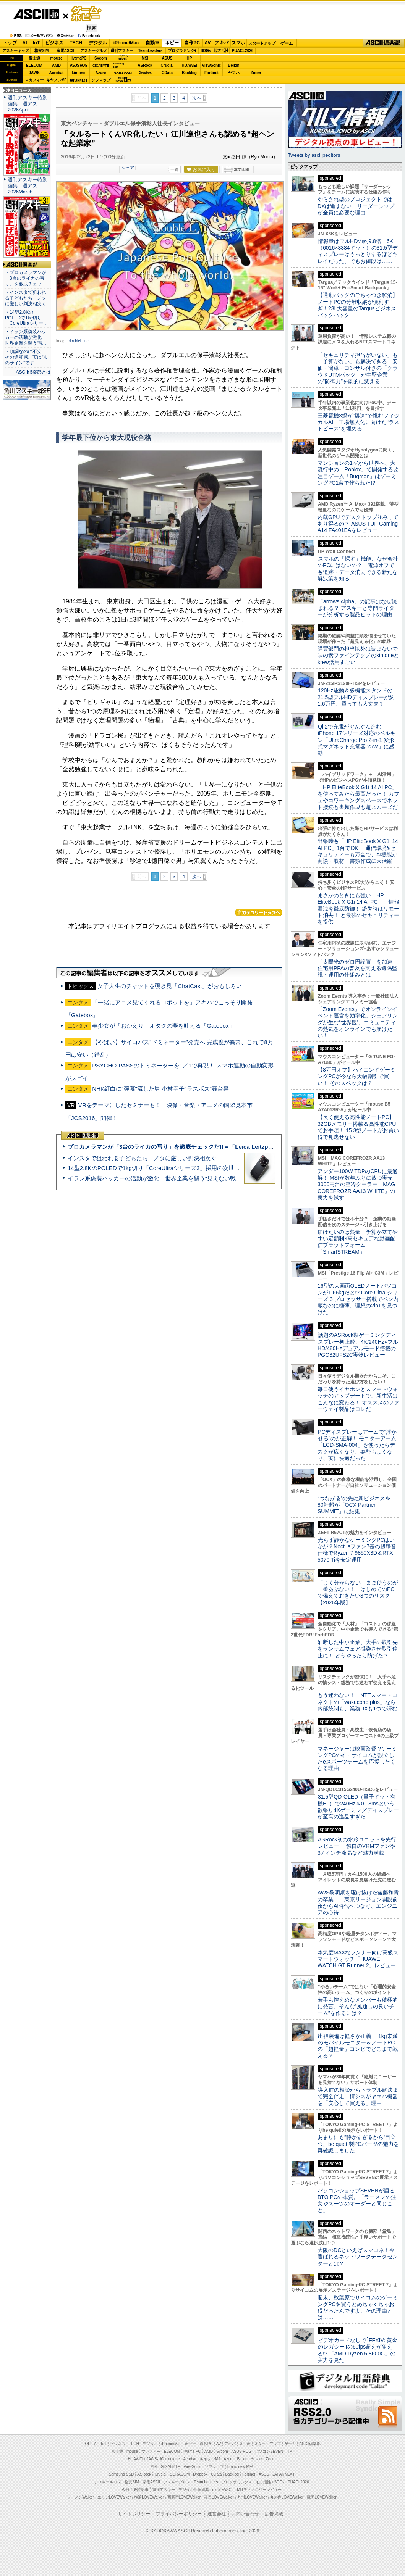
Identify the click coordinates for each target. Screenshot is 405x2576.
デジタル (98, 42)
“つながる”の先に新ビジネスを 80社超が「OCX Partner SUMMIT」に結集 (357, 1505)
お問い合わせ (245, 2513)
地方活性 (221, 50)
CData (167, 73)
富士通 (34, 58)
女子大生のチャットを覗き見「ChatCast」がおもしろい (169, 986)
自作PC (192, 42)
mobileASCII (223, 2489)
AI (25, 42)
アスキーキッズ (15, 50)
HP (189, 58)
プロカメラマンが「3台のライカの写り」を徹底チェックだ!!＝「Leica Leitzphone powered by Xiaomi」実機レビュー (222, 1146)
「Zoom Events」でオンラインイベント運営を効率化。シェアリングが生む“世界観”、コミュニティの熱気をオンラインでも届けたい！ (358, 1022)
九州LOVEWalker (252, 2497)
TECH (76, 42)
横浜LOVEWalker (149, 2497)
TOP (87, 2444)
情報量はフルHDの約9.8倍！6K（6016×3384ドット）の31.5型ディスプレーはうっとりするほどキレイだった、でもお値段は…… (358, 251)
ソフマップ (100, 80)
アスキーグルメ (93, 50)
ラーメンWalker (80, 2497)
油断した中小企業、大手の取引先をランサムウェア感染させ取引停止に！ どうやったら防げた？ (358, 1649)
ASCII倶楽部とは (33, 372)
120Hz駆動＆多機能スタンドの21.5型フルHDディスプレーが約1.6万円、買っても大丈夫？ (356, 697)
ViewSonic (211, 65)
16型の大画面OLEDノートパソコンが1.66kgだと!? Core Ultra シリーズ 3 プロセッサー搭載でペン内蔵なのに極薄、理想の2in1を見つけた (358, 1299)
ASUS (167, 58)
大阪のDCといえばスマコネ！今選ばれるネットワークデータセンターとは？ (358, 2256)
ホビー (172, 42)
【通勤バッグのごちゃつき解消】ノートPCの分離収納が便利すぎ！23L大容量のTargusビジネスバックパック (358, 305)
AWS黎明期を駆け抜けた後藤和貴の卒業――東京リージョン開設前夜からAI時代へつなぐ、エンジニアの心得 (358, 1902)
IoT (36, 42)
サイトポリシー (134, 2513)
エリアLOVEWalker (114, 2497)
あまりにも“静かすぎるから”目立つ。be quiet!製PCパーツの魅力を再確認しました (358, 2144)
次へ (196, 98)
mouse (56, 58)
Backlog (189, 73)
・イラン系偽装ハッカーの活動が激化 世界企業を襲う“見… (26, 337)
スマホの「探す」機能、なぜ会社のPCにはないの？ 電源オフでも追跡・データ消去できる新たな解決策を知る (358, 569)
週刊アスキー (121, 50)
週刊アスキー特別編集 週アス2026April (27, 104)
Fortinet (211, 73)
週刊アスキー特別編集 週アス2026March (27, 186)
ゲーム (286, 43)
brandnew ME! (123, 80)
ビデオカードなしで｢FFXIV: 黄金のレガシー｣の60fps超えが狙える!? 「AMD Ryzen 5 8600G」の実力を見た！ (357, 2350)
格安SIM (41, 50)
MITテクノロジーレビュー (259, 2489)
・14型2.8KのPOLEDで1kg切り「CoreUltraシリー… (26, 318)
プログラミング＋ (237, 2482)
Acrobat (56, 73)
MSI (145, 58)
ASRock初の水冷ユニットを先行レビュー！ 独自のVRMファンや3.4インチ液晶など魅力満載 (357, 1846)
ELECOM (34, 65)
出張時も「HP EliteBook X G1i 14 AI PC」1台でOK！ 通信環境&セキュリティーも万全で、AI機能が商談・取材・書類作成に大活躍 (358, 851)
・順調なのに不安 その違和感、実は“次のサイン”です (26, 357)
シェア (128, 167)
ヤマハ (234, 73)
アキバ (221, 42)
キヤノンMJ (56, 80)
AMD (56, 65)
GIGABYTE (100, 66)
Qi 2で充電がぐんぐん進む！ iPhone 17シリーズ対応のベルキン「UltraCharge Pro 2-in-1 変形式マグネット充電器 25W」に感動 (356, 740)
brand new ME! (240, 2467)
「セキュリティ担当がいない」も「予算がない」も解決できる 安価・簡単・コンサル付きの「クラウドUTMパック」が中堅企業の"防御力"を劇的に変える (358, 368)
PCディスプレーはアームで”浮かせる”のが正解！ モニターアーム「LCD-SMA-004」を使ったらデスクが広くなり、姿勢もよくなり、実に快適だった (357, 1445)
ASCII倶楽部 (383, 43)
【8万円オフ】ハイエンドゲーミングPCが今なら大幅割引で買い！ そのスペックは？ (356, 1076)
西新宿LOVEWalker (184, 2497)
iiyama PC (192, 2451)
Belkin (233, 65)
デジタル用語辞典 (193, 2489)
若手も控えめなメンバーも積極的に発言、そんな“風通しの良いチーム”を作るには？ (358, 2006)
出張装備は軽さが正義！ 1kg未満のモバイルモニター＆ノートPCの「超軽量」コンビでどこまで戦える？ (358, 2046)
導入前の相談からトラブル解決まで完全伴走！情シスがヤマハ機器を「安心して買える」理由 (358, 2096)
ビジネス (54, 42)
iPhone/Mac (126, 42)
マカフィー (34, 80)
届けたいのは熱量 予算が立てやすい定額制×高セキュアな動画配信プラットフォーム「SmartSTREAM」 (358, 1242)
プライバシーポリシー (179, 2513)
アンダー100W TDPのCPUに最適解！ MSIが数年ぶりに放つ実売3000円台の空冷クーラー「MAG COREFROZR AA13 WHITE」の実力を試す (358, 1184)
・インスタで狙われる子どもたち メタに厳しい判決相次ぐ (25, 298)
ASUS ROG (78, 65)
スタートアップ (261, 43)
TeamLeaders (150, 50)
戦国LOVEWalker (321, 2497)
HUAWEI (189, 65)
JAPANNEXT (78, 80)
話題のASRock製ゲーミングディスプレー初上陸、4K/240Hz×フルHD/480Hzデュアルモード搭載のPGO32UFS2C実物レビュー (358, 1345)
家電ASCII (66, 50)
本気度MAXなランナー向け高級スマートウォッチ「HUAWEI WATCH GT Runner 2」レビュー (358, 1959)
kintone (79, 73)
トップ (10, 42)
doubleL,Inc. (79, 341)
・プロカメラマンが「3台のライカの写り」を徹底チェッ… (25, 278)
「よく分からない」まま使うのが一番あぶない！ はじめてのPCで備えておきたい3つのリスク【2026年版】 (358, 1593)
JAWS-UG (155, 2459)
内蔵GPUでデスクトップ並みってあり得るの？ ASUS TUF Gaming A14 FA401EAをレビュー (358, 524)
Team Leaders (206, 2482)
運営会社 (216, 2513)
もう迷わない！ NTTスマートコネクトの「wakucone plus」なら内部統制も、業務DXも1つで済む (357, 1702)
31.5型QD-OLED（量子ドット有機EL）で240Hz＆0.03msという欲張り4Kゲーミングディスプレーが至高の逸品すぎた (358, 1807)
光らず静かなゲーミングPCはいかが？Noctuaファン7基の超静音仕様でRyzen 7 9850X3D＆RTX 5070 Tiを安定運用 (357, 1550)
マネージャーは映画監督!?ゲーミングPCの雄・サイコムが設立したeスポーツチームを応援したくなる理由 (357, 1759)
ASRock (145, 65)
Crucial (167, 65)
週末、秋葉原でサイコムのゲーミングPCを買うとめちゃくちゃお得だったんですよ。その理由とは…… (358, 2307)
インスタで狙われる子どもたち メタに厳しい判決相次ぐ (142, 1158)
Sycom (100, 58)
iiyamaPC (78, 58)
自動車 (152, 42)
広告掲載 (274, 2513)
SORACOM (180, 2474)
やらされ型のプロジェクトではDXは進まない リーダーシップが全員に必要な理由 (356, 206)
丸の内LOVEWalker (286, 2497)
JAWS (34, 73)
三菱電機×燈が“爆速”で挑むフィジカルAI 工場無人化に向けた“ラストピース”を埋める (358, 422)
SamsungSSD (118, 65)
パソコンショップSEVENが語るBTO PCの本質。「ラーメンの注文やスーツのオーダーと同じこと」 (357, 2200)
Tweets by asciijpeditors (314, 155)
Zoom (256, 73)
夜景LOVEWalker (218, 2497)
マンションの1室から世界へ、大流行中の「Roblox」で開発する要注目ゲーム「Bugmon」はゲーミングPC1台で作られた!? (358, 473)
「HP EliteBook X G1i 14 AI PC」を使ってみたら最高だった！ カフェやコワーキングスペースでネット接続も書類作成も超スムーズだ (358, 797)
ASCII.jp (36, 14)
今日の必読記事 (135, 2489)
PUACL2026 (243, 50)
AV (208, 42)
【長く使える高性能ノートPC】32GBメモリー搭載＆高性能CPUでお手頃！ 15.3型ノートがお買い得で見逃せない (358, 1127)
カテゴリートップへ (258, 912)
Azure (101, 73)
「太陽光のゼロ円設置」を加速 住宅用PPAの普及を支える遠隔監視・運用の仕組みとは (358, 968)
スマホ (238, 42)
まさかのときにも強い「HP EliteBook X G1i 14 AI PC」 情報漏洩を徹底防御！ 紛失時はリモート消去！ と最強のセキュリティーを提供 (358, 908)
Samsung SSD (121, 2474)
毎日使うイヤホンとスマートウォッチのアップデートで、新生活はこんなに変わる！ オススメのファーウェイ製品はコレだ (358, 1399)
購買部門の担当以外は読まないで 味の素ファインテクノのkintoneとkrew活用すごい (360, 655)
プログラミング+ (182, 50)
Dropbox (145, 72)
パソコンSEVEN (123, 58)
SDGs (206, 50)
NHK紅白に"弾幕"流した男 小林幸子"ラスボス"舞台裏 (160, 1088)
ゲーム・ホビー (87, 14)
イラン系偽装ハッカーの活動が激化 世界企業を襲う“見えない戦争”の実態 (164, 1178)
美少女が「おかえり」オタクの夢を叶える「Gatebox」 (163, 1025)
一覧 (174, 169)
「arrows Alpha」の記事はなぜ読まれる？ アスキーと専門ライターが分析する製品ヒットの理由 (357, 608)
